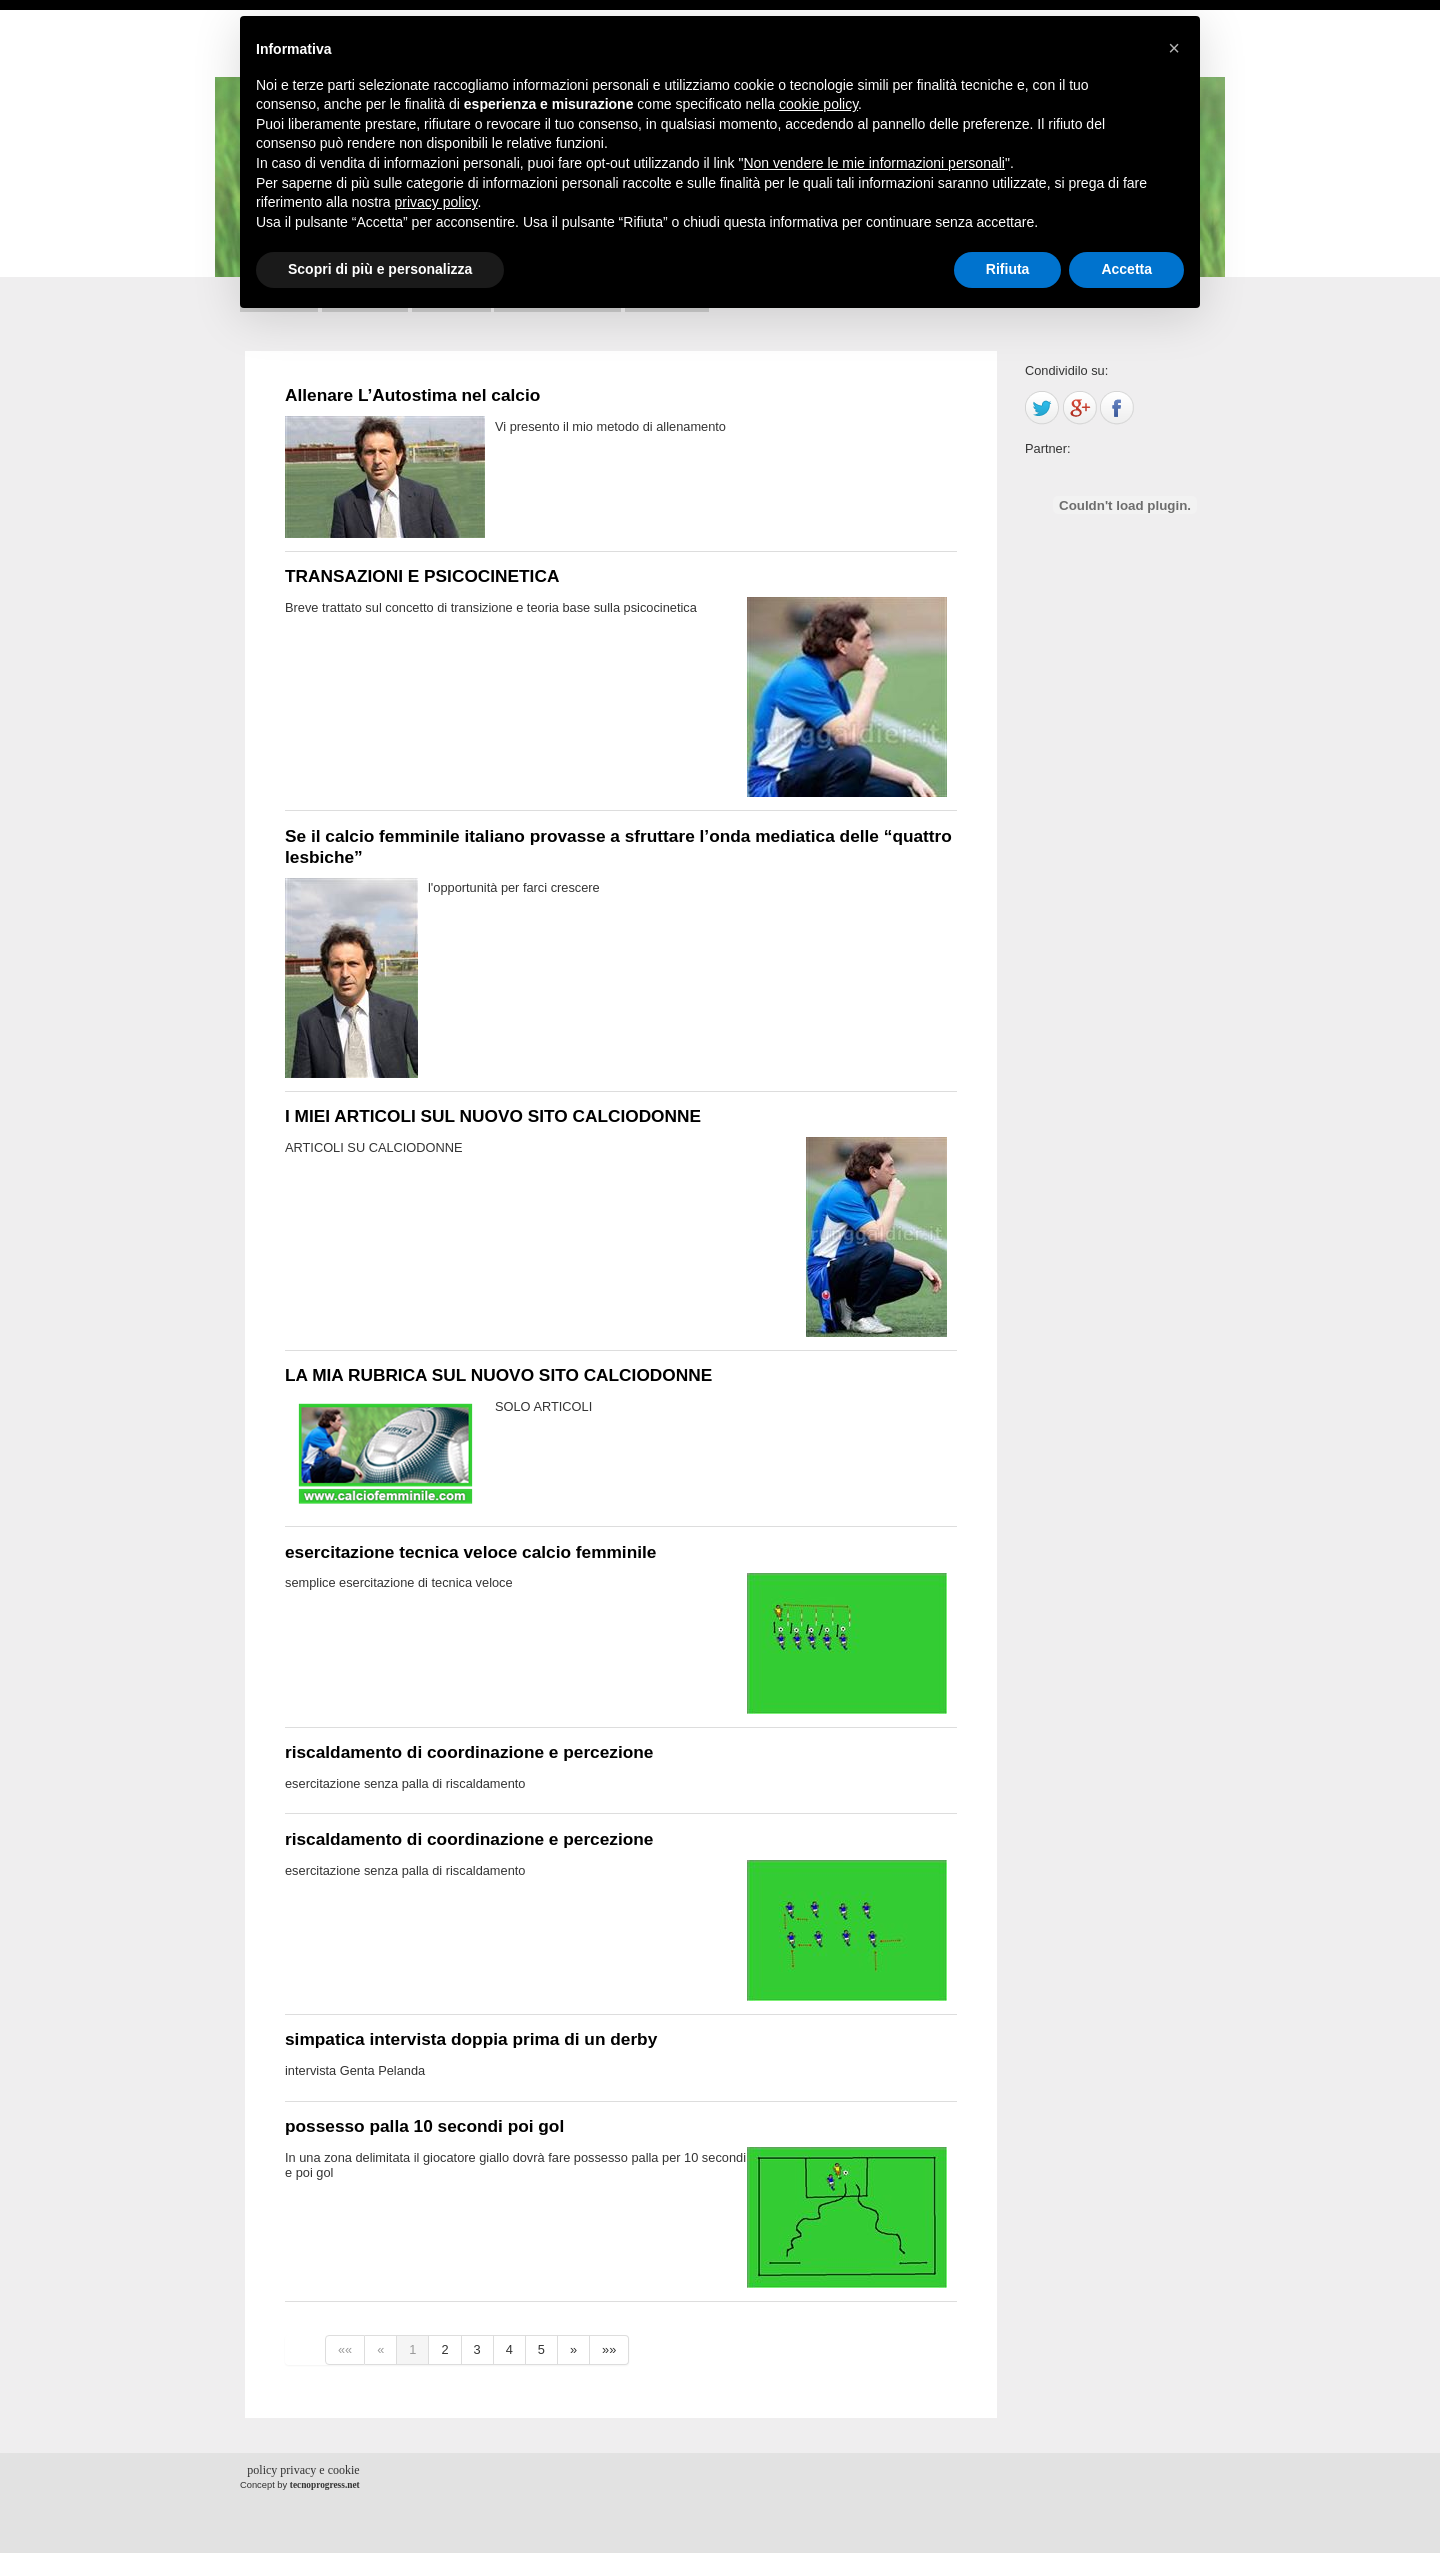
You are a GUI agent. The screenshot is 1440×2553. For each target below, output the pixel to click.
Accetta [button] (1126, 269)
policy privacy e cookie (303, 2470)
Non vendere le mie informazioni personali (873, 163)
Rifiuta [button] (1008, 269)
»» (609, 2349)
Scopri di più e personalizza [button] (380, 269)
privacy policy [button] (436, 202)
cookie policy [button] (818, 104)
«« (345, 2349)
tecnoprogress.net (325, 2485)
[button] (1174, 48)
